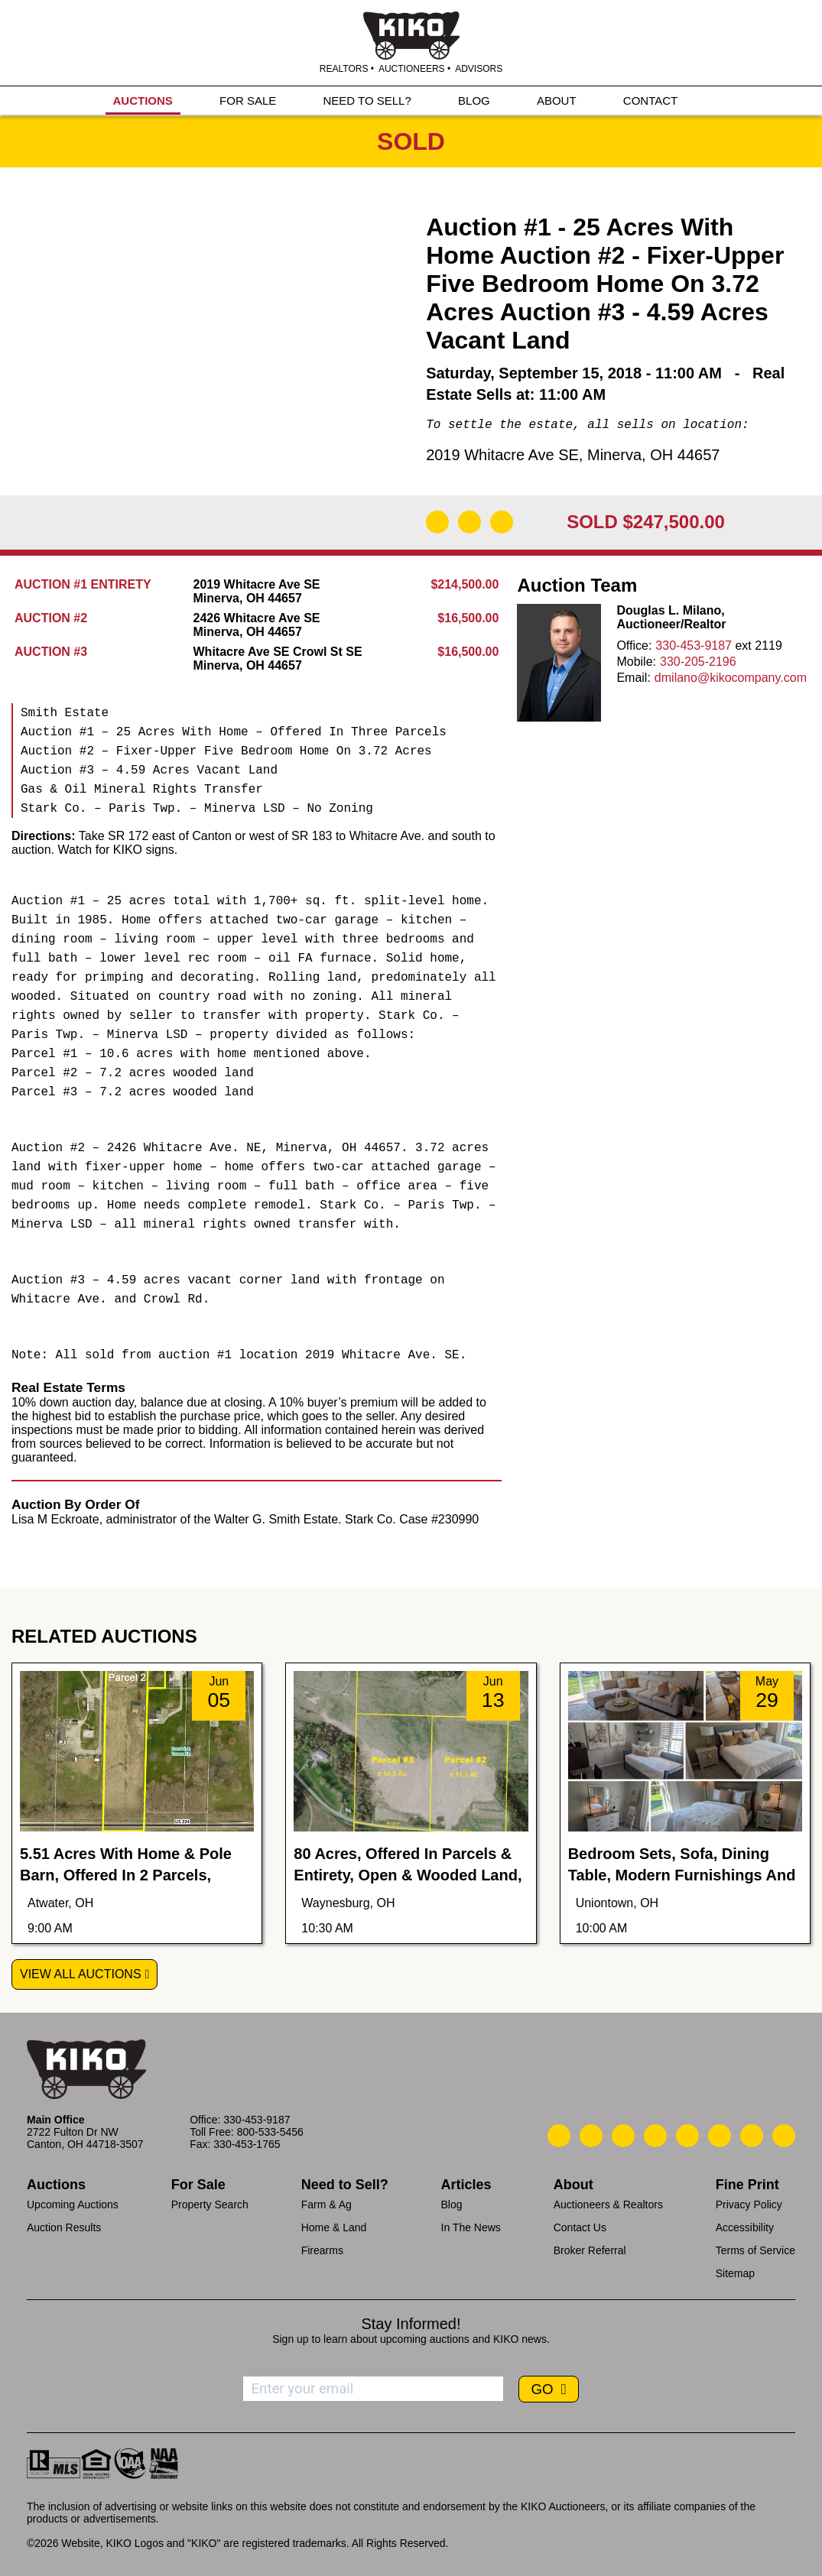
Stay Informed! (410, 2323)
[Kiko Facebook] (655, 2135)
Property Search (210, 2204)
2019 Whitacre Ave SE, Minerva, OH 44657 (573, 454)
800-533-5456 (270, 2132)
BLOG (474, 100)
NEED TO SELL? (367, 100)
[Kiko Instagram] (783, 2135)
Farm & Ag (326, 2204)
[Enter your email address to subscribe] (373, 2388)
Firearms (322, 2250)
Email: (633, 677)
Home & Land (334, 2227)
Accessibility (745, 2227)
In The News (471, 2227)
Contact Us (580, 2227)
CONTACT (650, 100)
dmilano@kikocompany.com (731, 677)
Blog (452, 2204)
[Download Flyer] (437, 522)
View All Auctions (80, 1974)
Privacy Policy (749, 2204)
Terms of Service (755, 2250)
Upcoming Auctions (73, 2204)
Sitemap (735, 2273)
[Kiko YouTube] (751, 2135)
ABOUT (557, 100)
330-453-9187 (693, 645)
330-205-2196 (698, 661)
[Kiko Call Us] (558, 2135)
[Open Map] (469, 522)
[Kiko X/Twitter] (719, 2135)
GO (544, 2389)
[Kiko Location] (623, 2135)
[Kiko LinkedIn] (687, 2135)
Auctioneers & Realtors (608, 2204)
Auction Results (64, 2227)
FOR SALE (247, 100)
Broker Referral (590, 2250)
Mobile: (636, 661)
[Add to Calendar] (501, 522)
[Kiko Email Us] (591, 2135)
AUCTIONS (143, 100)
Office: (633, 645)
